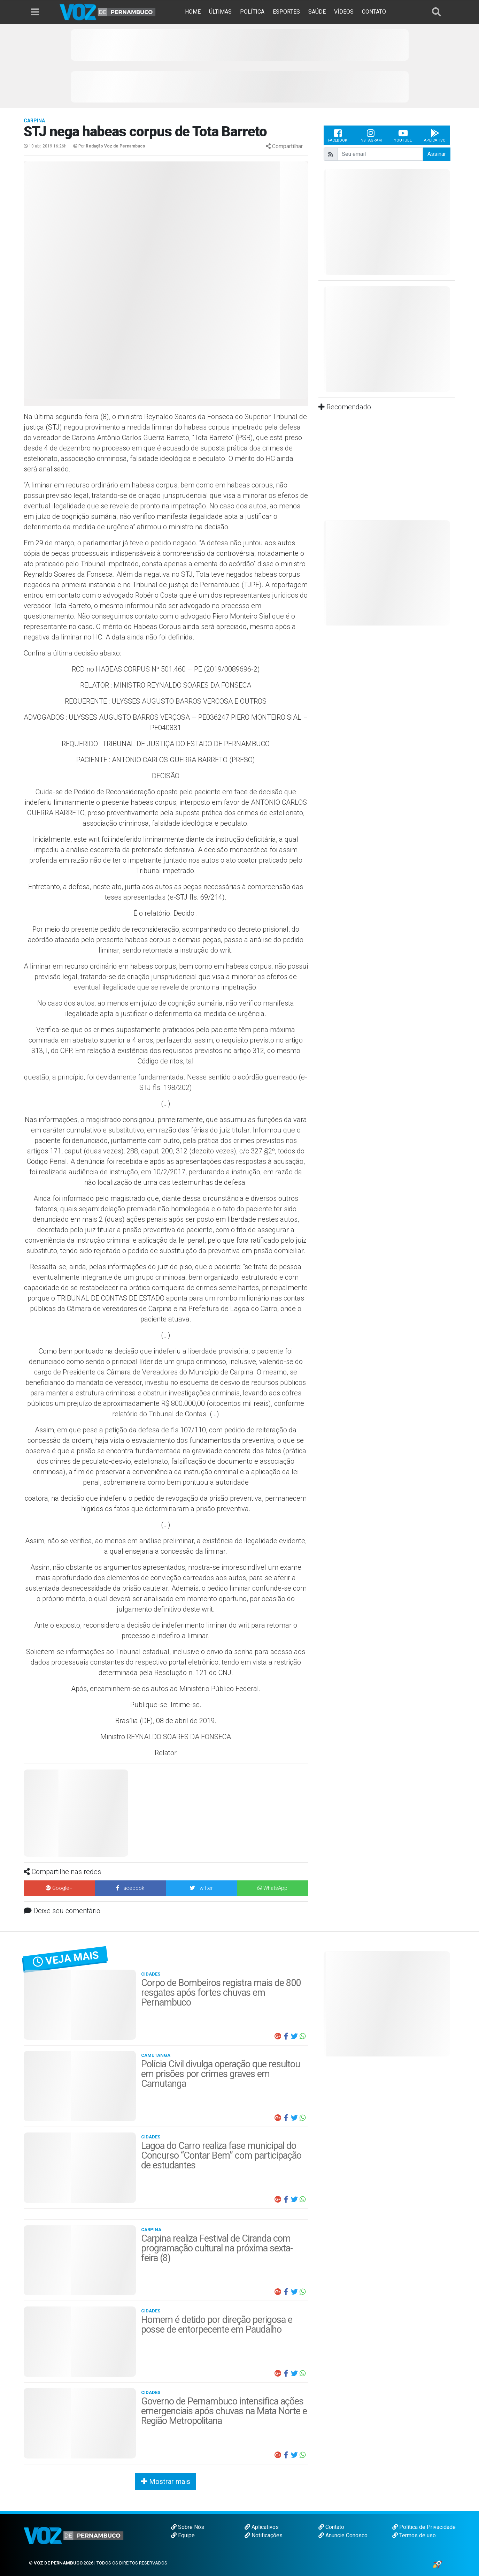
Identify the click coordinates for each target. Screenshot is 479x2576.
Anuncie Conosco (343, 2535)
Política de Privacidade (424, 2527)
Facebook (337, 135)
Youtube (403, 135)
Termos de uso (414, 2535)
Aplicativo (435, 135)
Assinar (436, 154)
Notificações (264, 2535)
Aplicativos (262, 2527)
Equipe (183, 2535)
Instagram (371, 135)
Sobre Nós (187, 2527)
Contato (331, 2527)
